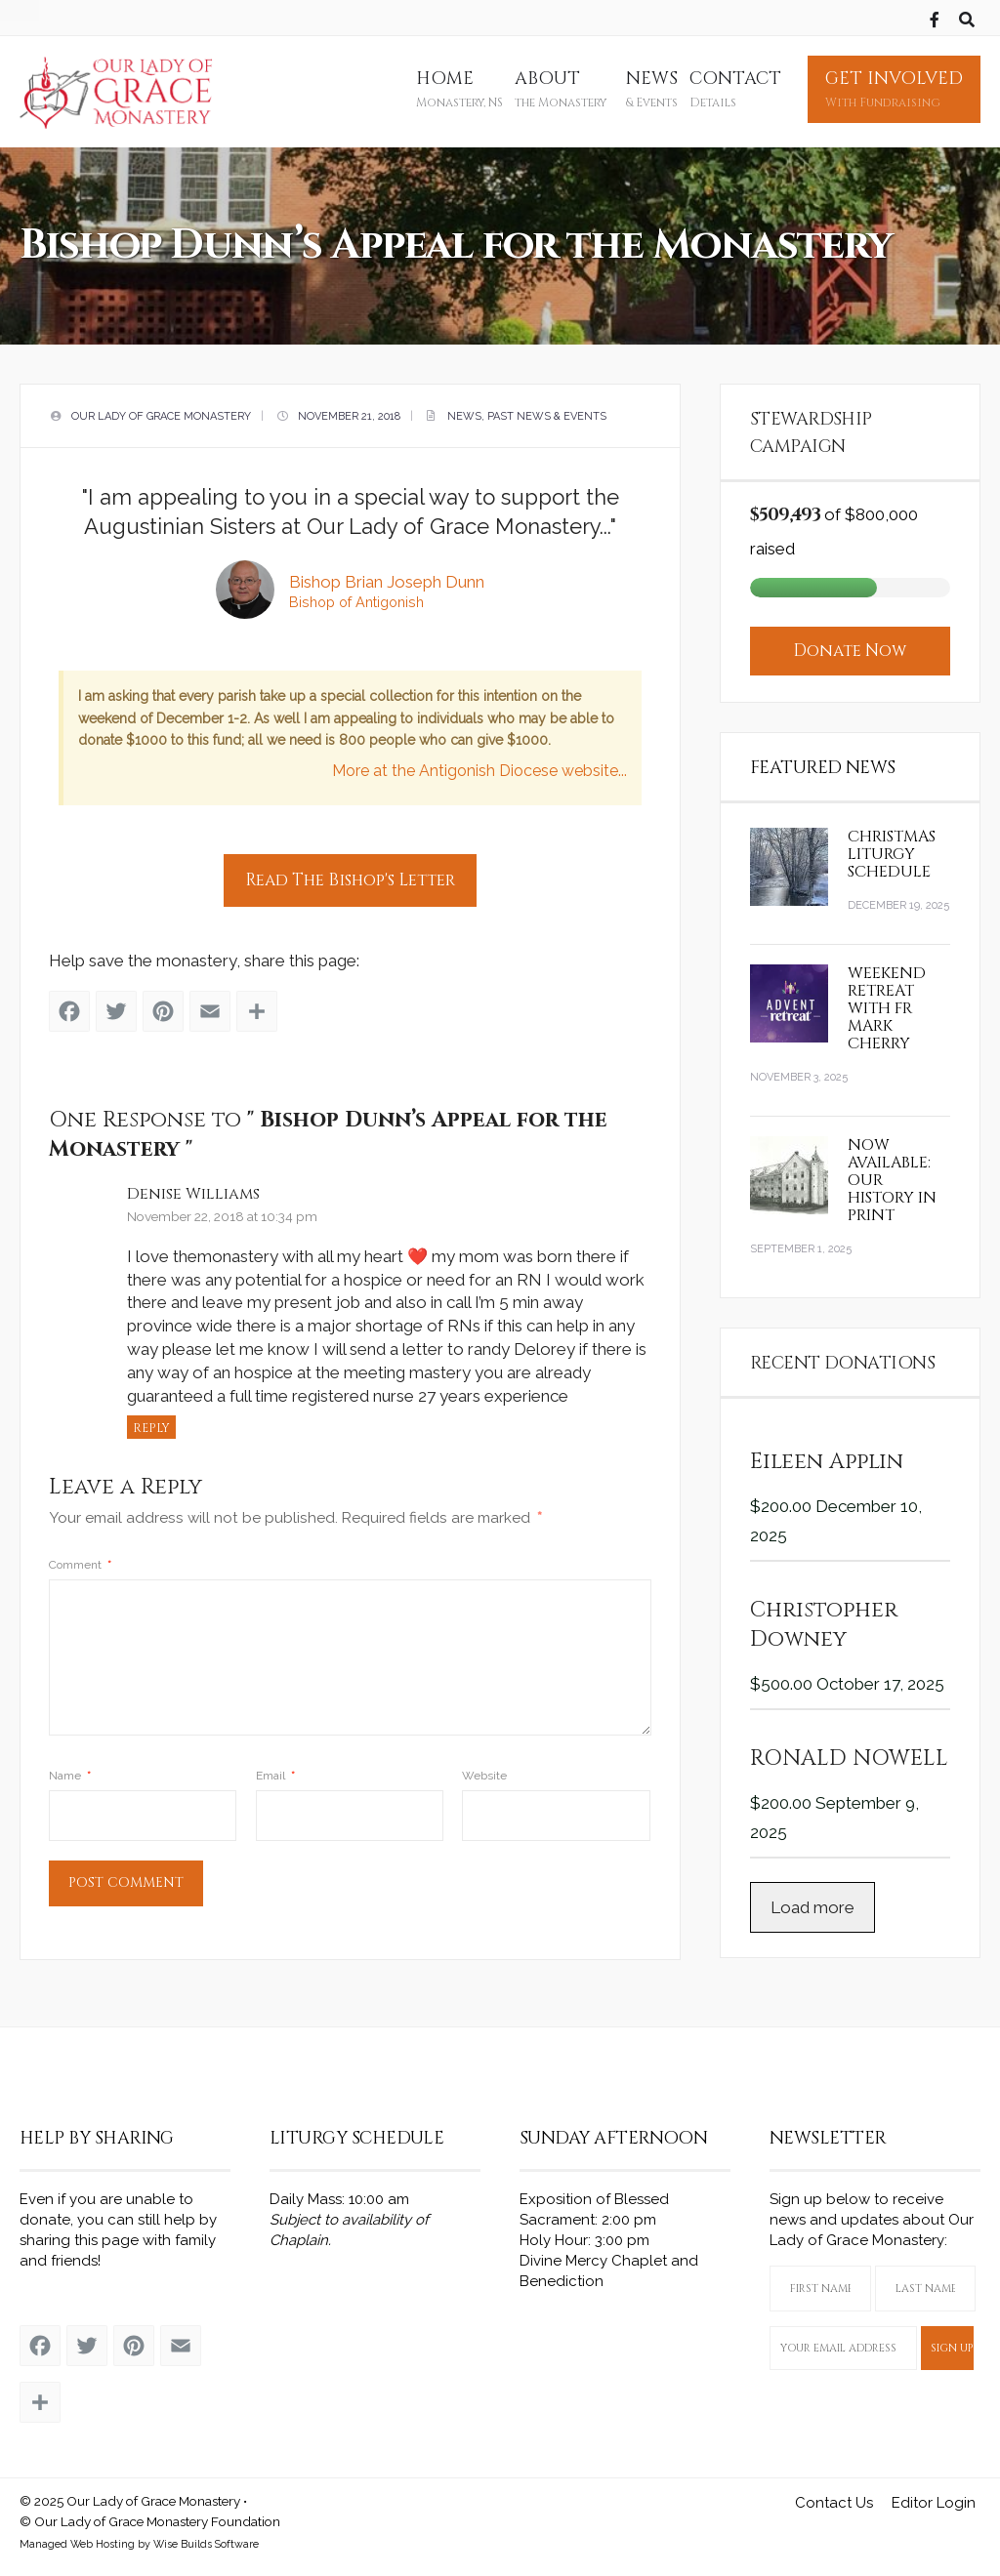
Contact (735, 88)
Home (459, 88)
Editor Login (934, 2497)
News (652, 88)
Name (71, 1769)
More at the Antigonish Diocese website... (478, 767)
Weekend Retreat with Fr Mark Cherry (887, 1001)
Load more (812, 1900)
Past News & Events (546, 413)
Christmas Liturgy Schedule (892, 847)
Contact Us (834, 2497)
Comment (81, 1558)
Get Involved (894, 88)
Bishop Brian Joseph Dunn (386, 579)
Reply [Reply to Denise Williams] (152, 1422)
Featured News (823, 761)
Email (275, 1769)
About (560, 88)
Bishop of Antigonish (356, 599)
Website (484, 1769)
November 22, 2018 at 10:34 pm (223, 1209)
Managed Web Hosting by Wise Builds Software (139, 2537)
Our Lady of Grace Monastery (161, 413)
